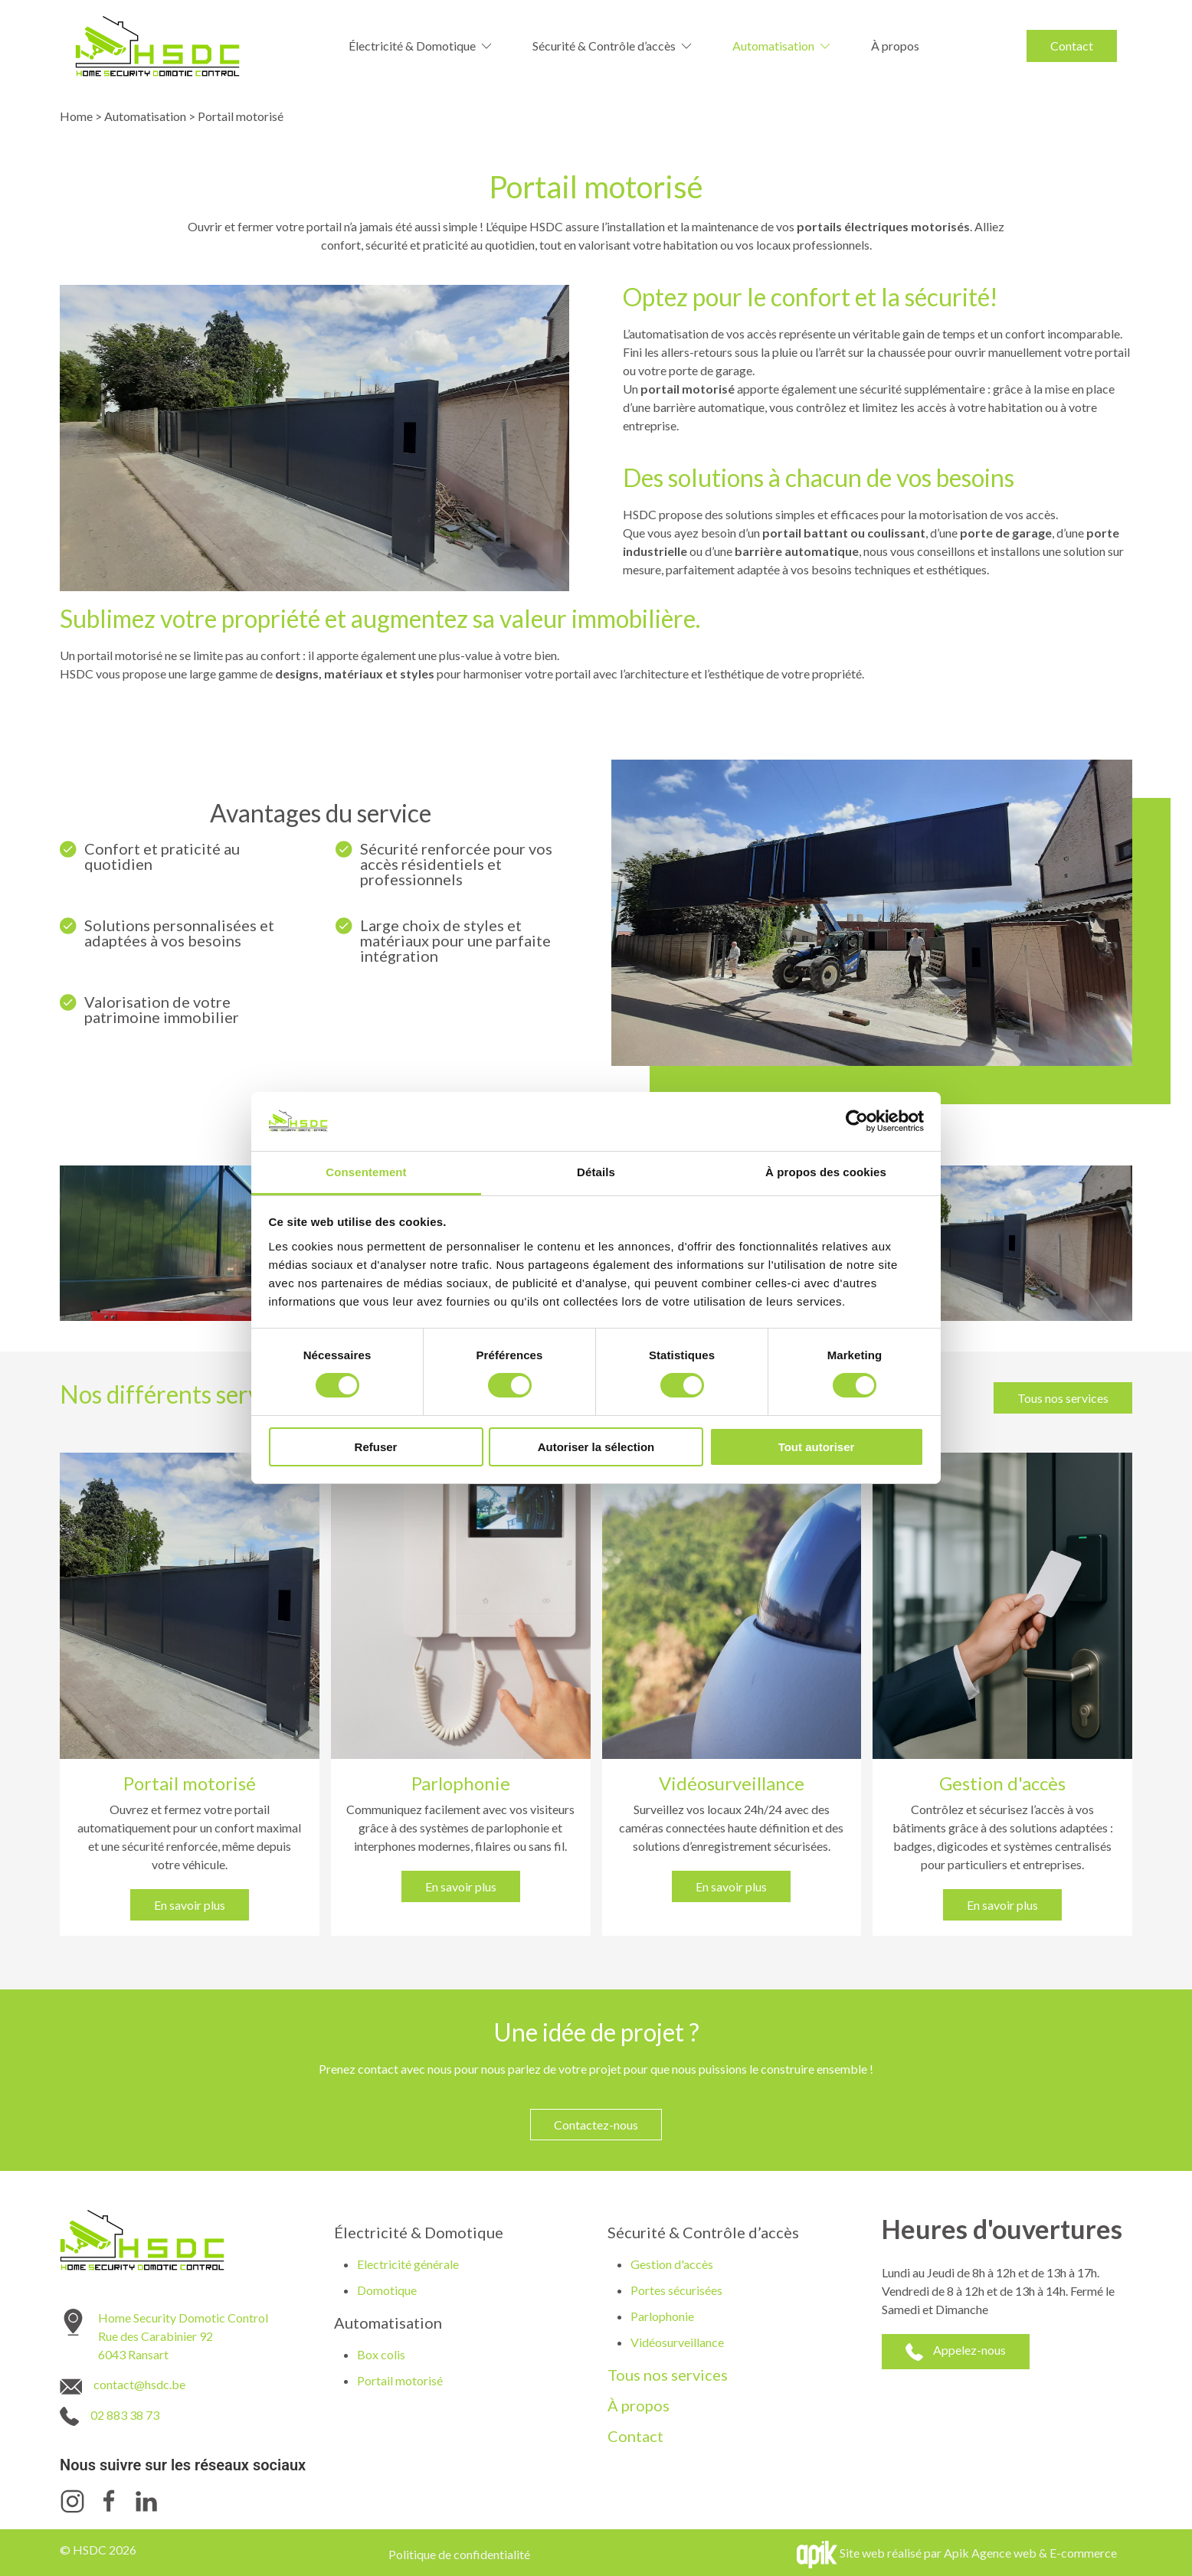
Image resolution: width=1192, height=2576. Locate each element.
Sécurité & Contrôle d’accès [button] (613, 46)
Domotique (387, 2290)
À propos (895, 45)
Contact (1071, 45)
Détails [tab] (596, 1171)
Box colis (381, 2354)
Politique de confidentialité (459, 2554)
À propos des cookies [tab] (825, 1171)
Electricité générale (408, 2264)
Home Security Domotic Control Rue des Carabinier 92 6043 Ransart (183, 2336)
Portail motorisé (400, 2380)
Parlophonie (662, 2316)
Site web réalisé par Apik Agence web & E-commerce (978, 2552)
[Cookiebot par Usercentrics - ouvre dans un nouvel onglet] (857, 1121)
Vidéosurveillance (677, 2342)
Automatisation (145, 116)
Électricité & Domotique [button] (421, 46)
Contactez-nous (596, 2124)
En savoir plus (189, 1905)
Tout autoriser (816, 1446)
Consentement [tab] (366, 1171)
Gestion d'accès (671, 2264)
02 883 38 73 (124, 2415)
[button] (228, 1243)
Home (76, 116)
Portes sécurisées (676, 2290)
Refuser (376, 1446)
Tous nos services (1062, 1398)
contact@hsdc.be (139, 2384)
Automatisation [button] (782, 46)
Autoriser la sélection (596, 1446)
